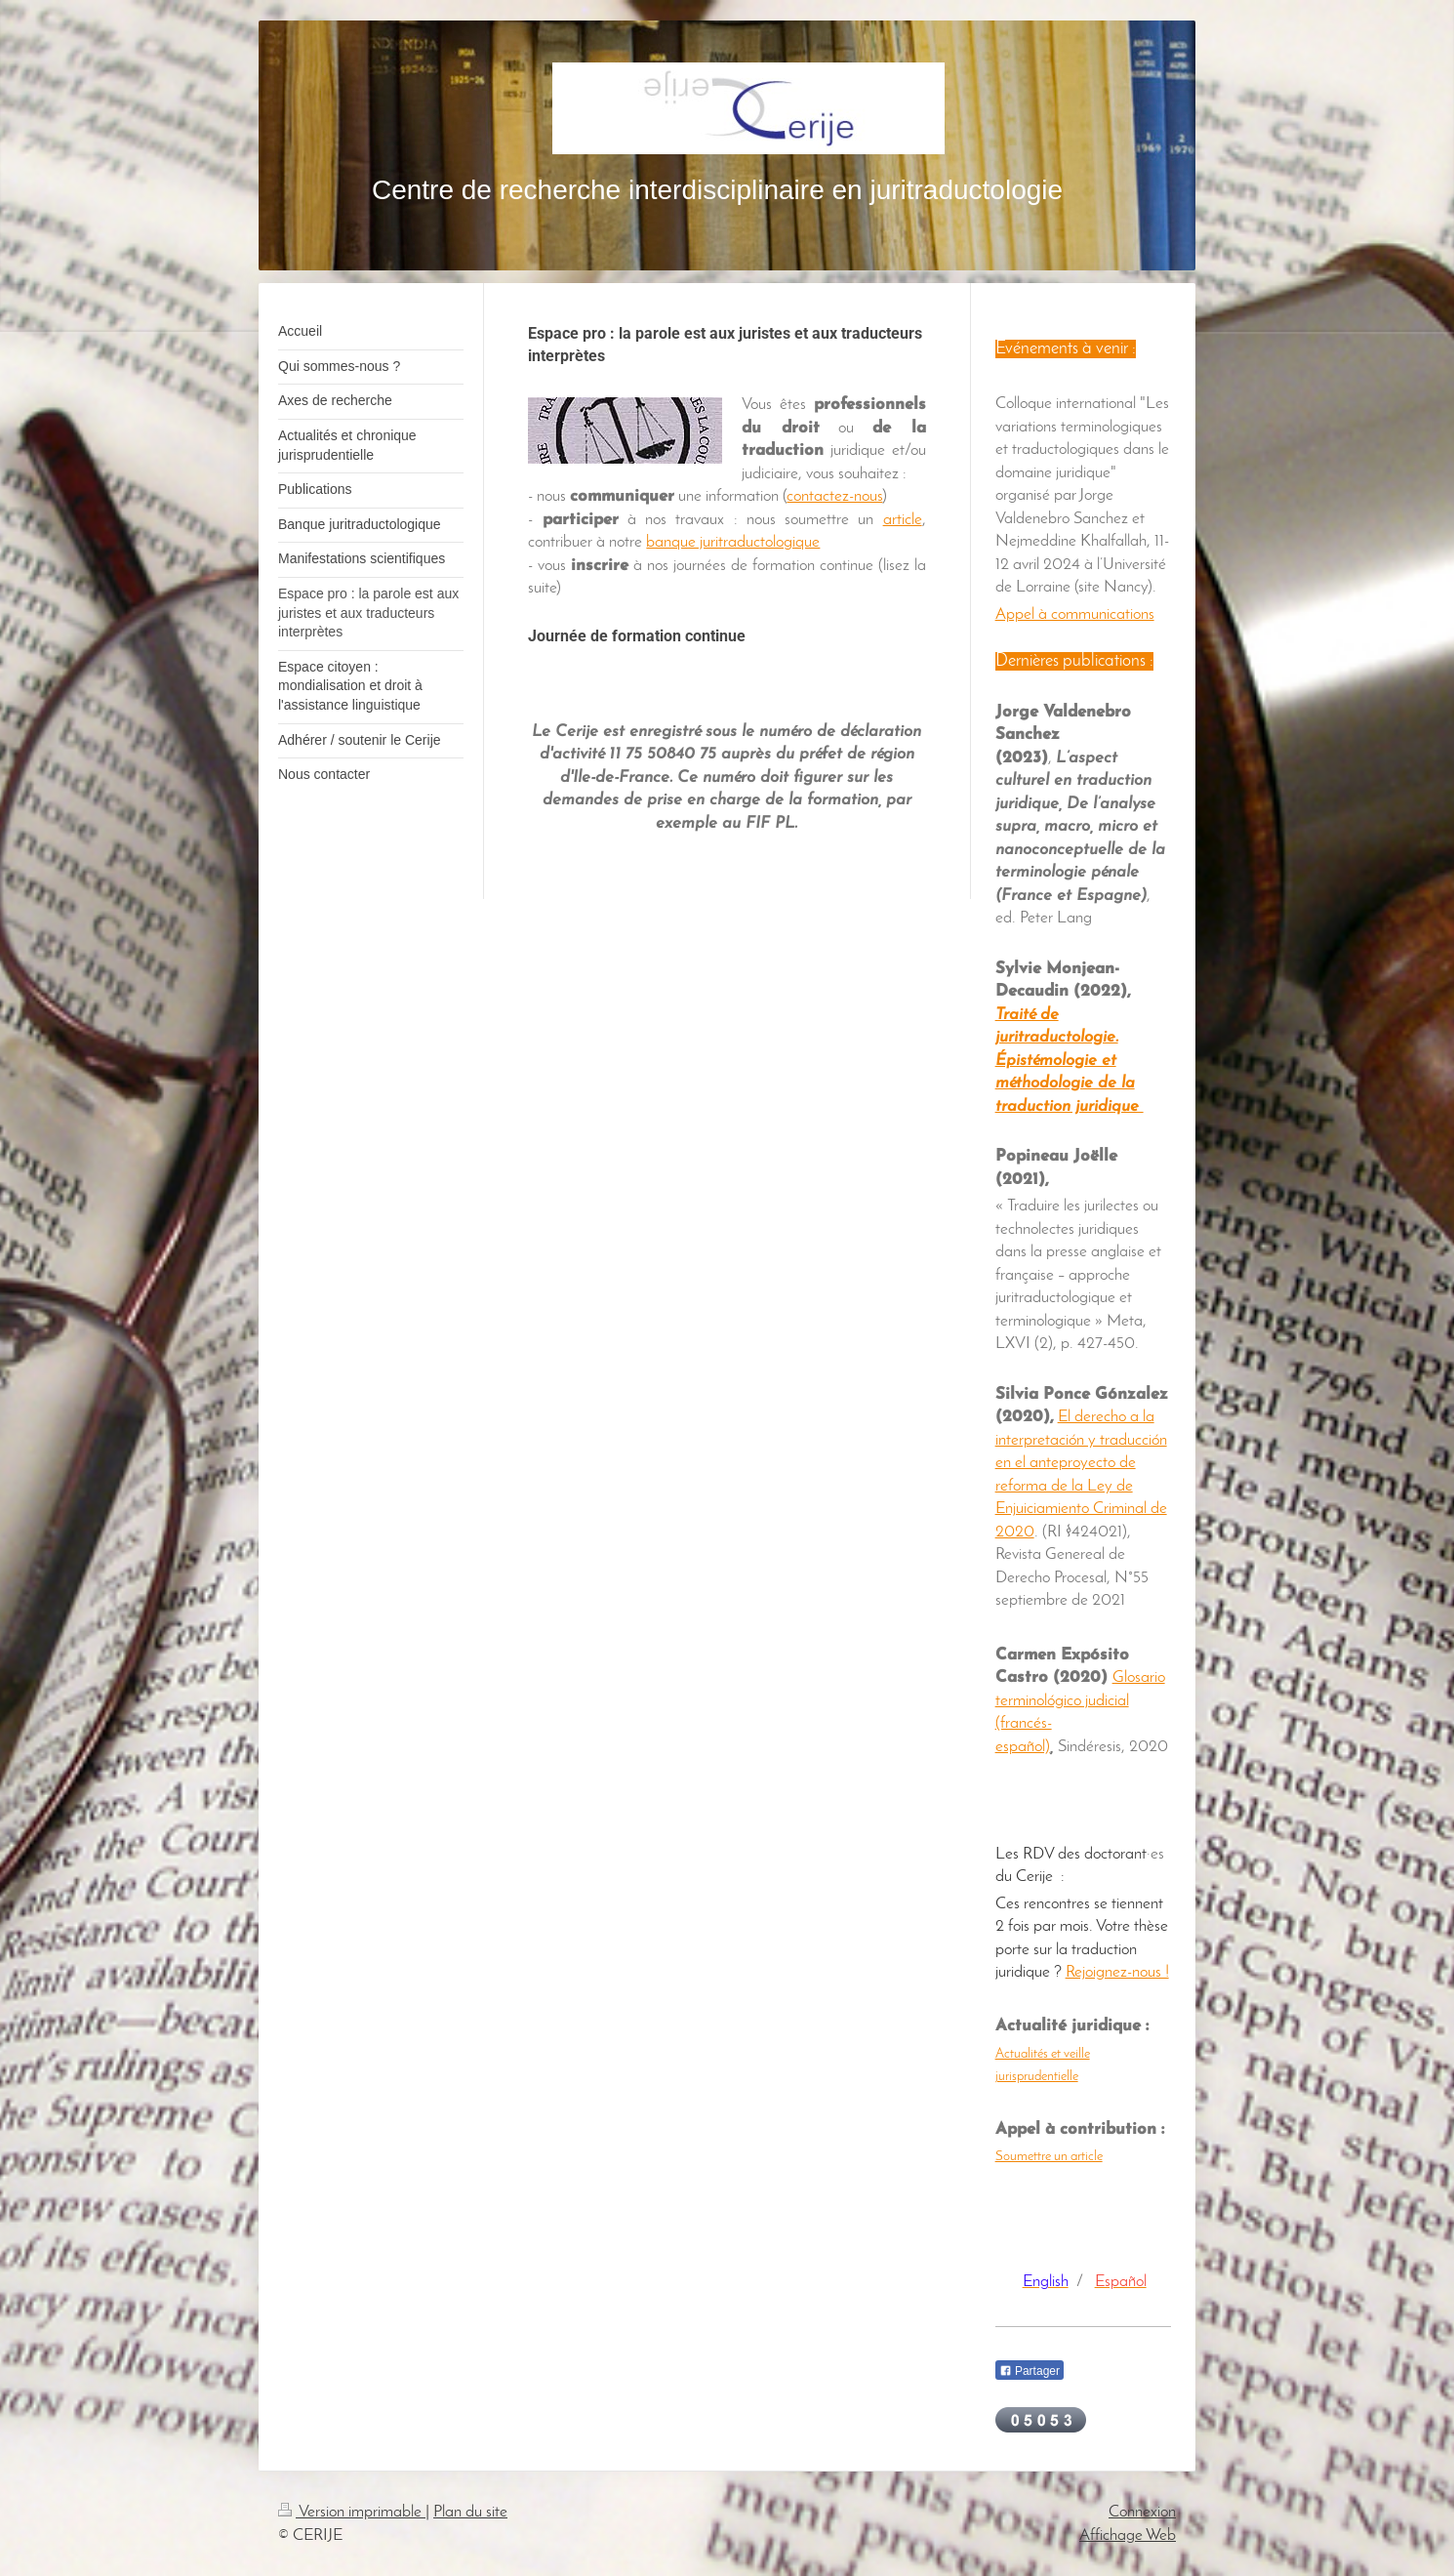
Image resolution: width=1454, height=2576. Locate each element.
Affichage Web (1127, 2535)
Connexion (1142, 2512)
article (902, 519)
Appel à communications (1074, 614)
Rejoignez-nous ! (1117, 1972)
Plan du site (470, 2512)
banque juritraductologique (733, 542)
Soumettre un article (1049, 2156)
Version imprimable (351, 2512)
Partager (1029, 2371)
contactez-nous (834, 496)
